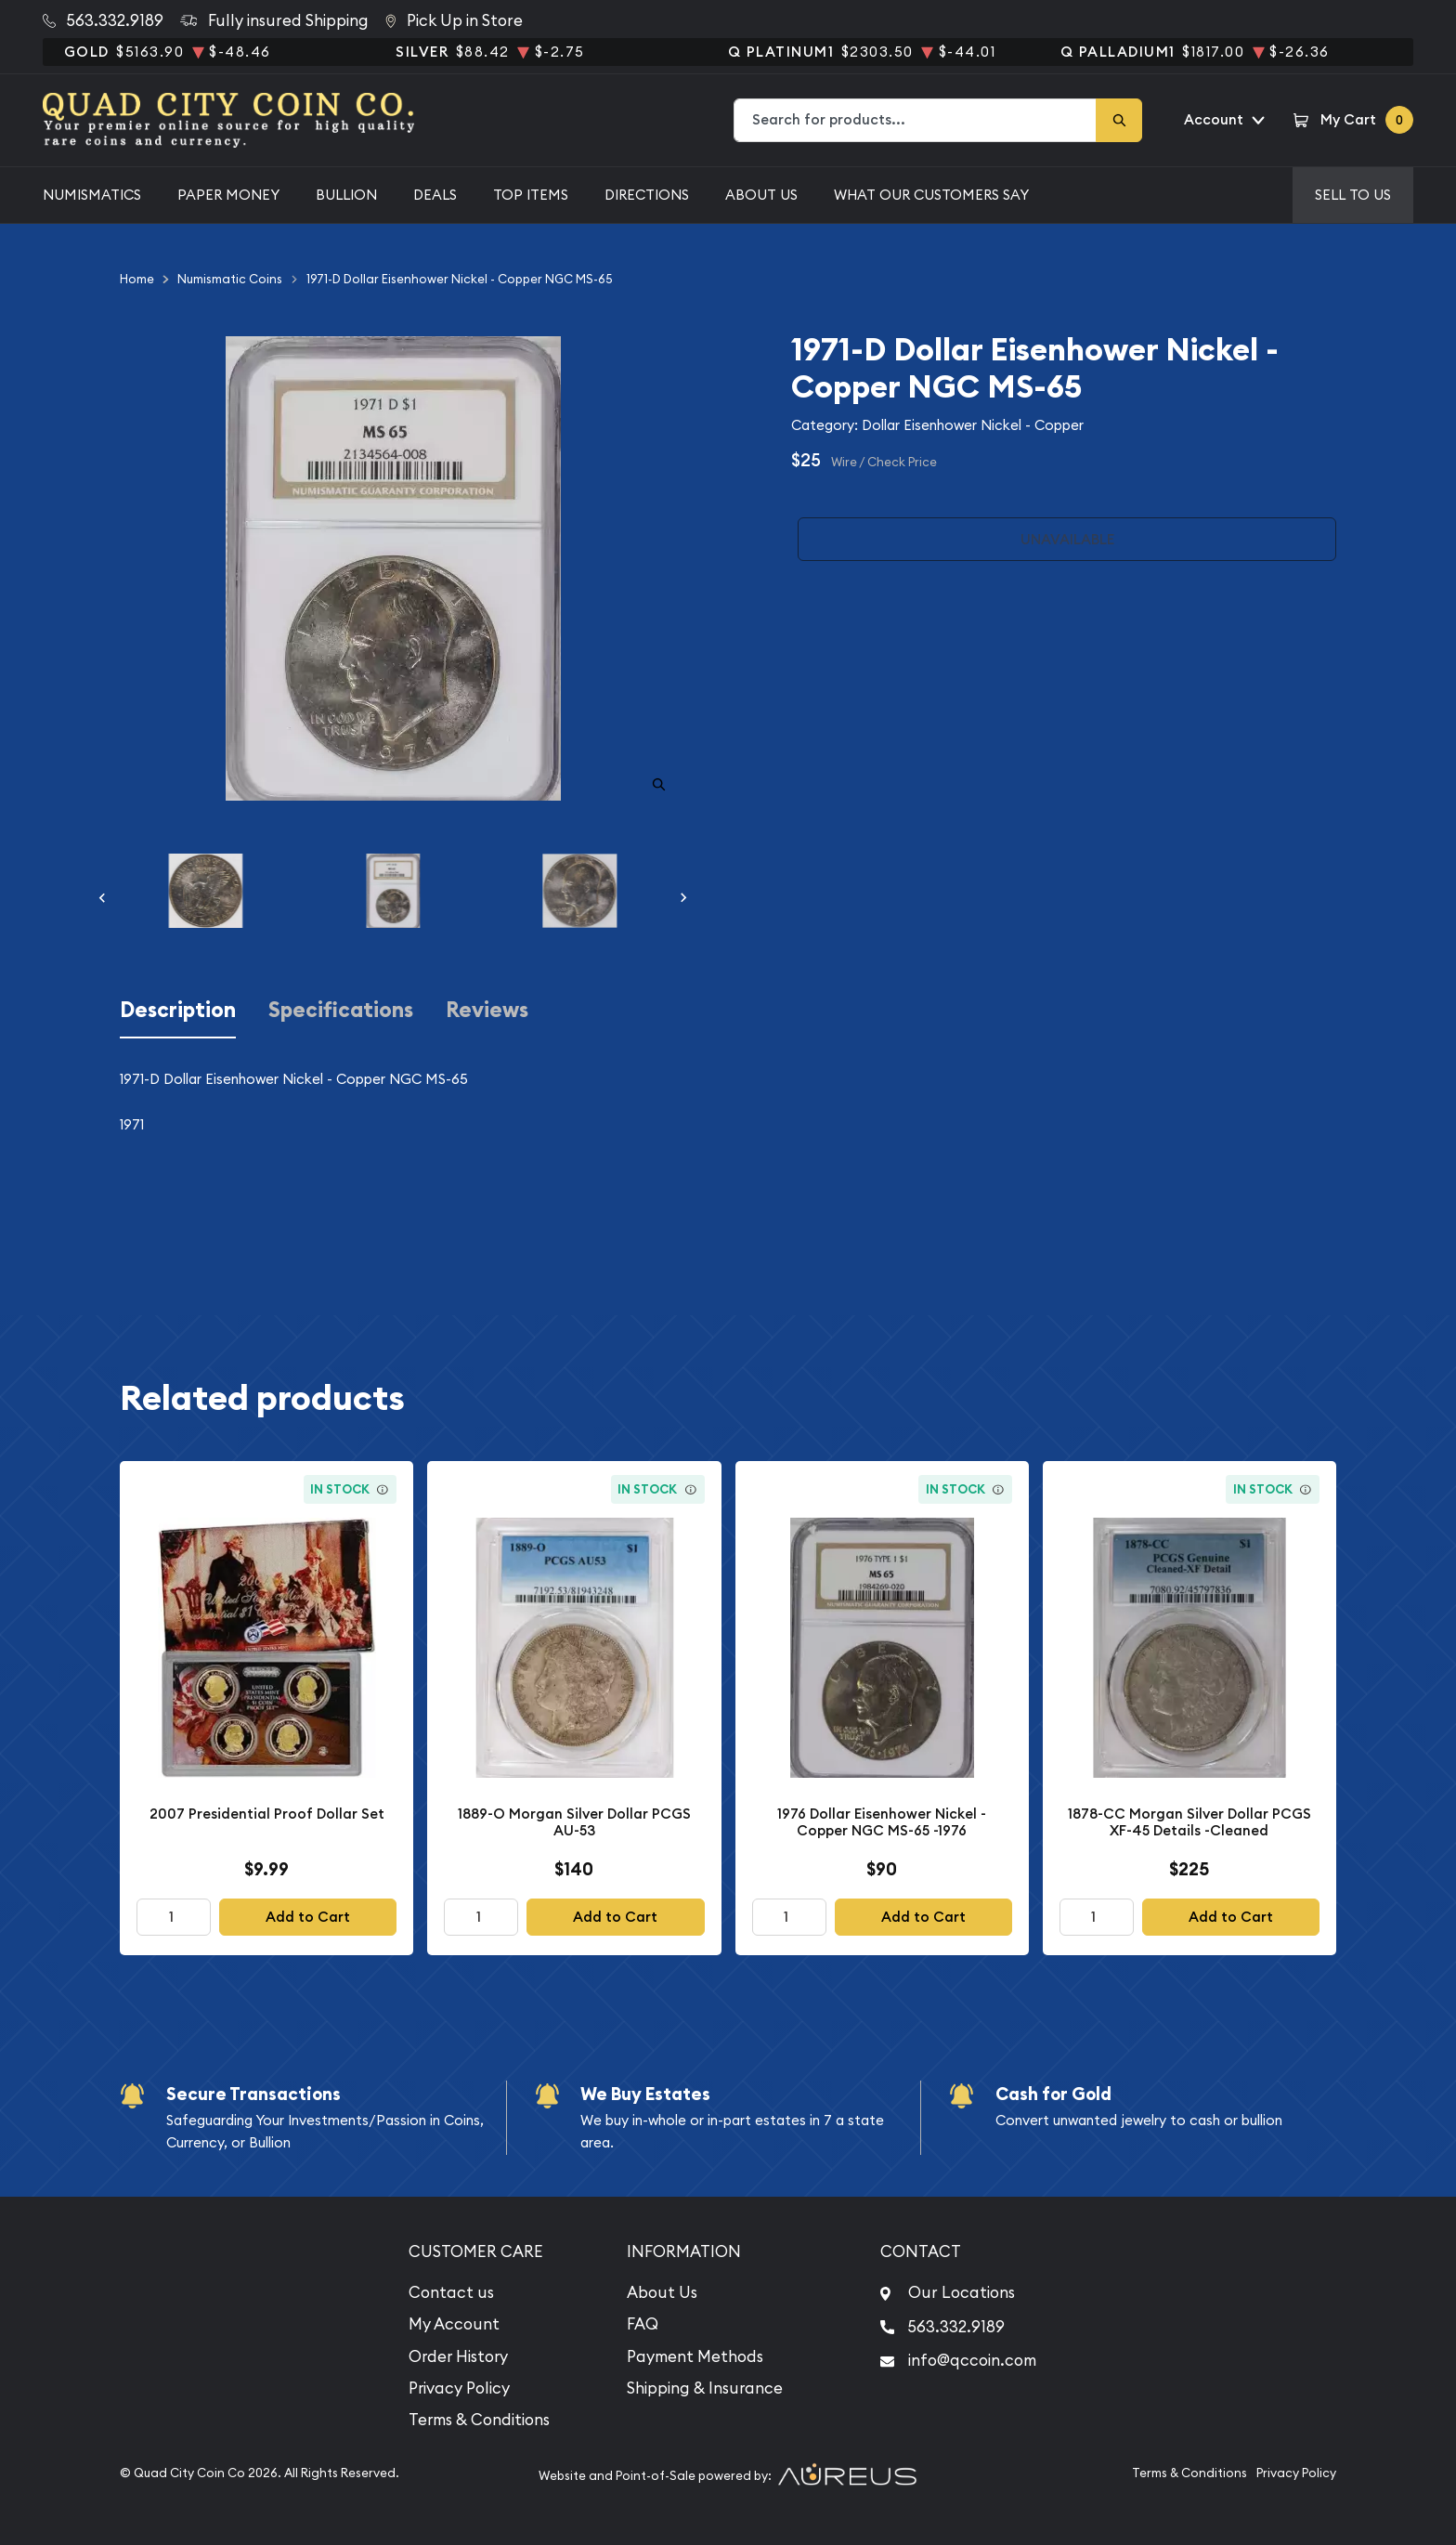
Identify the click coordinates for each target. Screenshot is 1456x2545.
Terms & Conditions (479, 2419)
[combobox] (916, 120)
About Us (761, 194)
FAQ (642, 2324)
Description (178, 1010)
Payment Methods (695, 2356)
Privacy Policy (459, 2388)
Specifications (340, 1010)
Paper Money (228, 194)
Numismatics (92, 194)
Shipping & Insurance (705, 2388)
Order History (458, 2356)
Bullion (346, 194)
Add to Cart (308, 1916)
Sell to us (1353, 194)
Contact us (451, 2292)
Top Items (530, 194)
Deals (435, 194)
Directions (646, 194)
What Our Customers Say (931, 194)
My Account (454, 2324)
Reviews (487, 1010)
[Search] (1119, 120)
